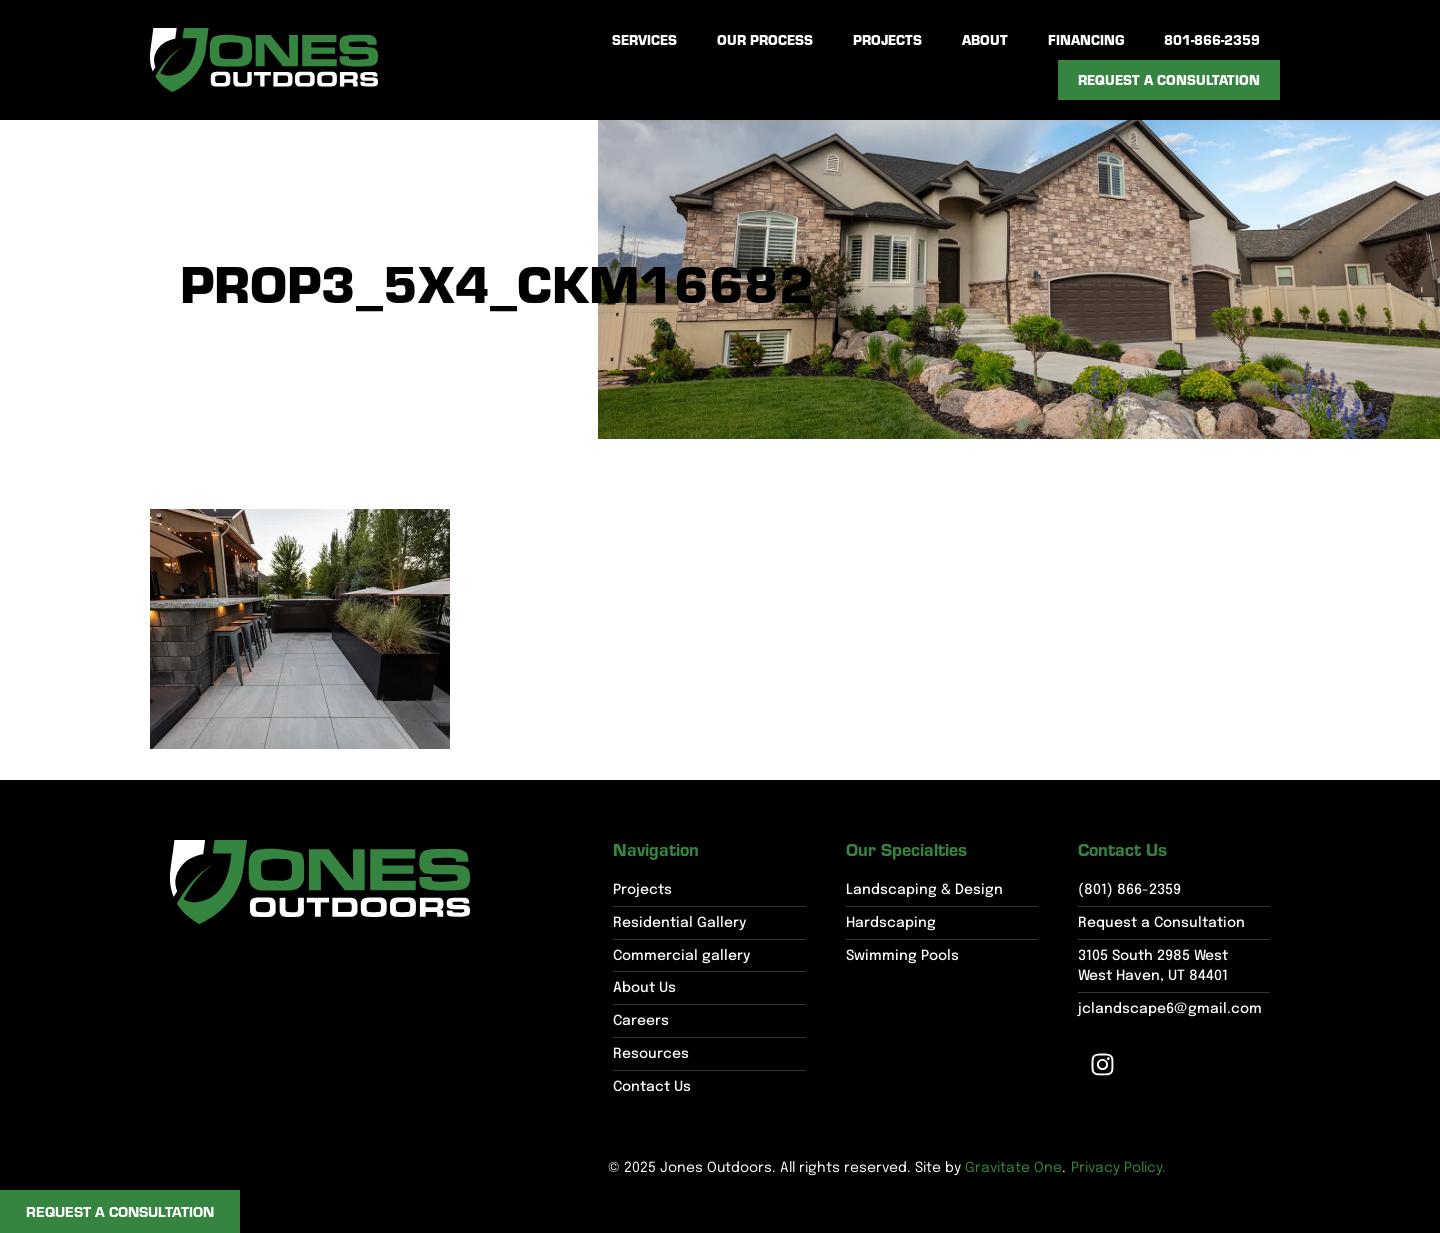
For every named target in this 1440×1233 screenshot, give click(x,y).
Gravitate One (1013, 1168)
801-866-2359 (1212, 39)
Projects (887, 39)
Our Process (765, 39)
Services (644, 39)
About (985, 39)
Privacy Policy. (1118, 1168)
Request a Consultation (1169, 79)
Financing (1086, 39)
